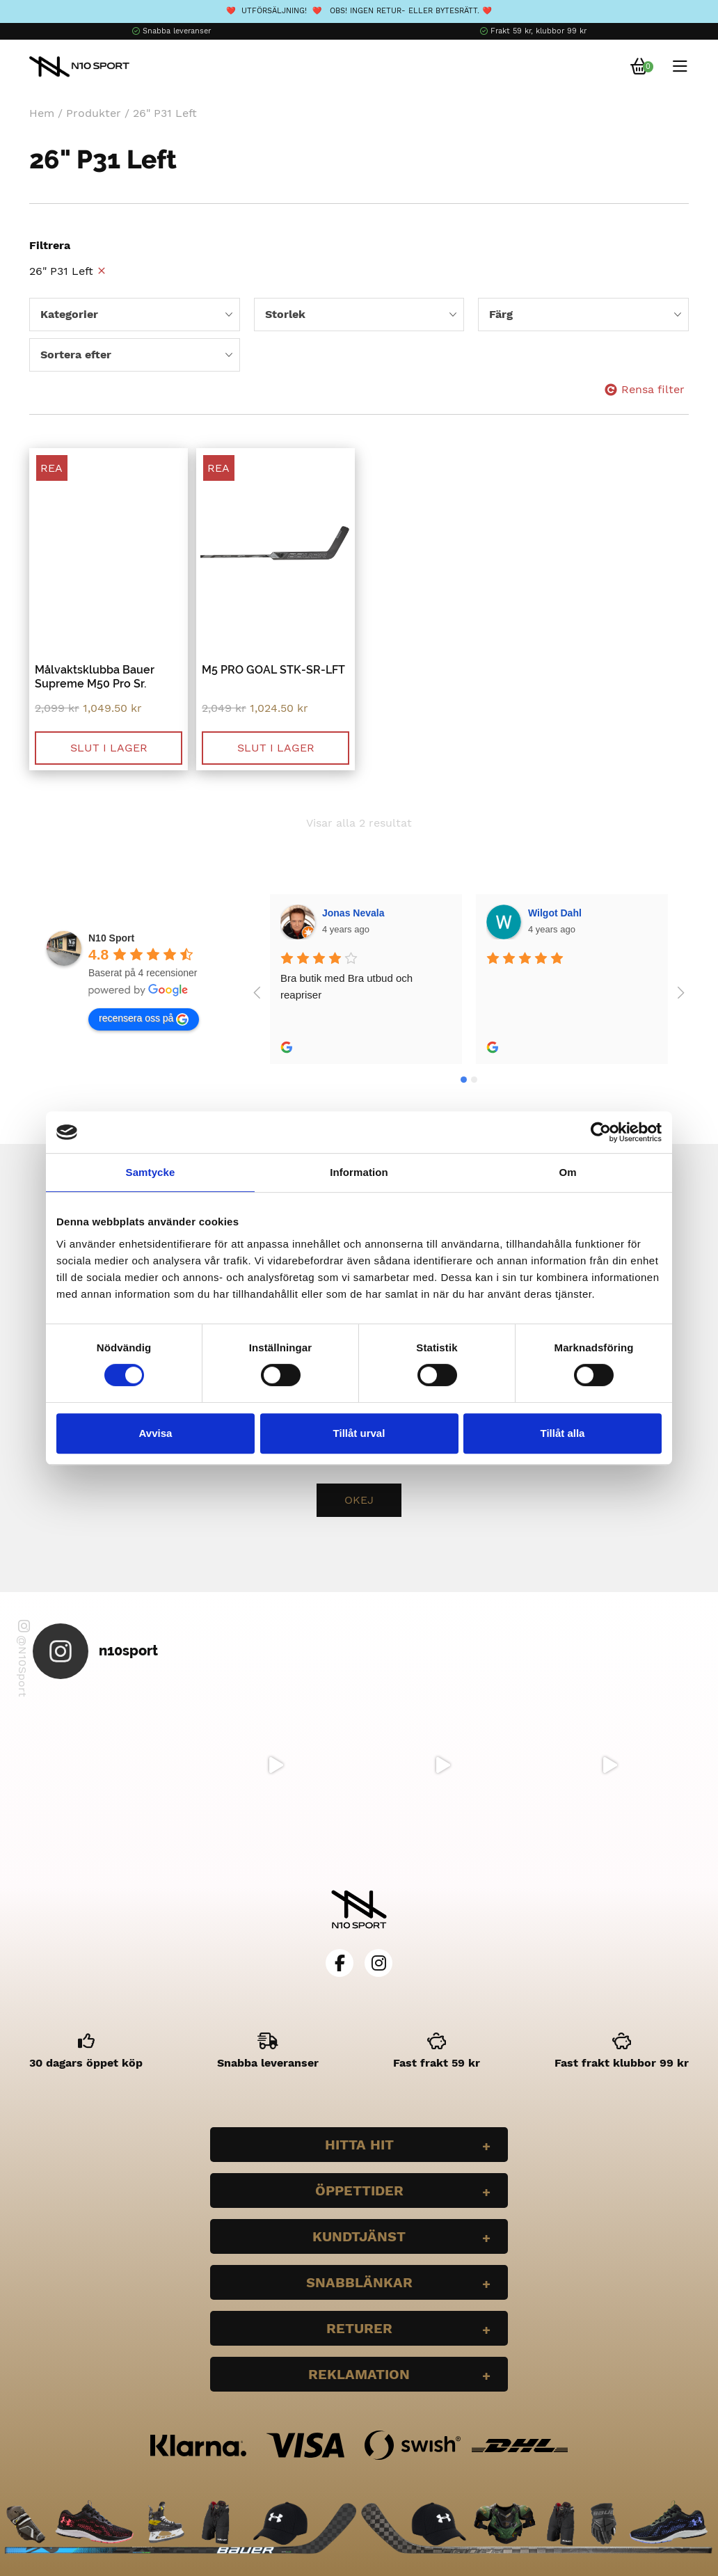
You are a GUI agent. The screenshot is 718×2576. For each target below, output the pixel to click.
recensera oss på (144, 1018)
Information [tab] (359, 1172)
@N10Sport (23, 1658)
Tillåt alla (563, 1433)
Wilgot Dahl (349, 913)
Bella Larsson (561, 913)
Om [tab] (567, 1172)
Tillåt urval (359, 1433)
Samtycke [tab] (150, 1172)
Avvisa (156, 1433)
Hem (41, 113)
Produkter (93, 113)
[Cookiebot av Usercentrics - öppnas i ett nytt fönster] (601, 1132)
